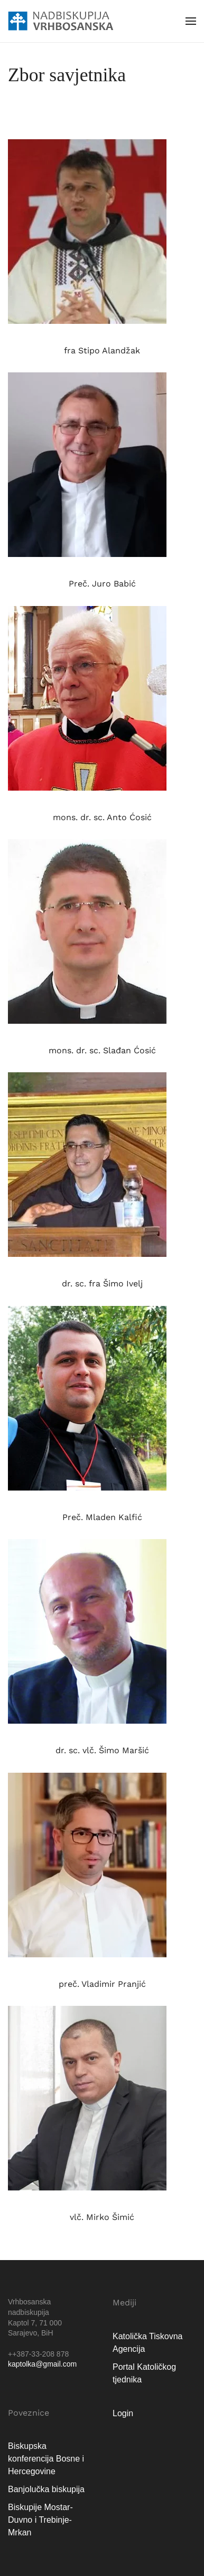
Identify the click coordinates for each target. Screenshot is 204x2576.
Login (123, 2413)
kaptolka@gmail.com (42, 2364)
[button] (191, 21)
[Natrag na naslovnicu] (61, 21)
